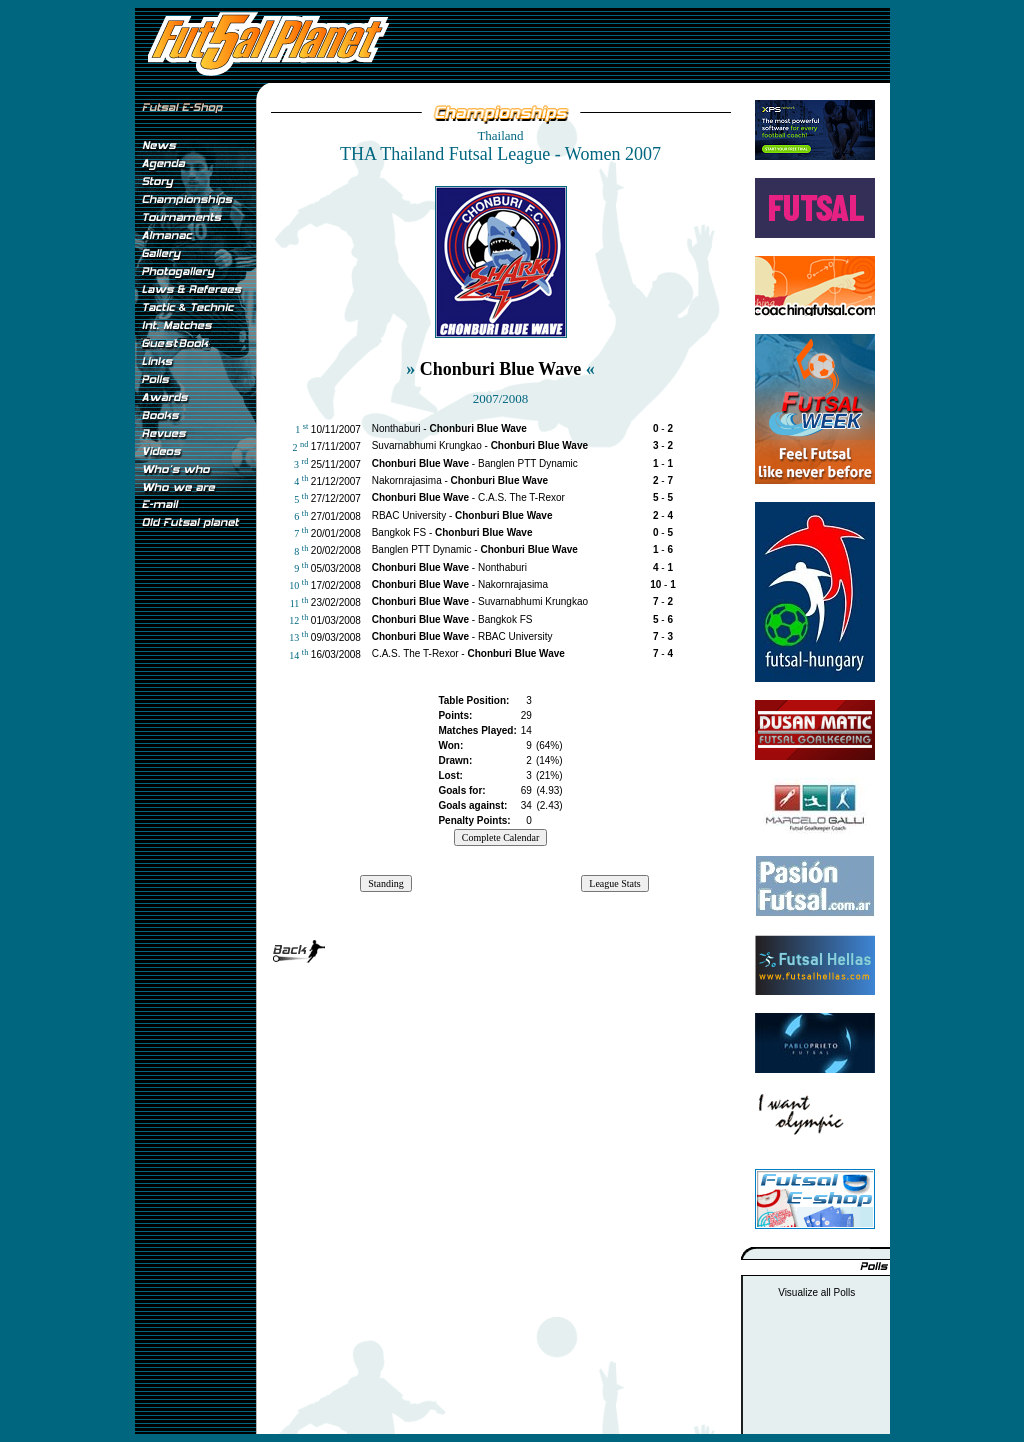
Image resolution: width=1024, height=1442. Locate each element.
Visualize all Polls (816, 1292)
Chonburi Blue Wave (501, 369)
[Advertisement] (195, 869)
